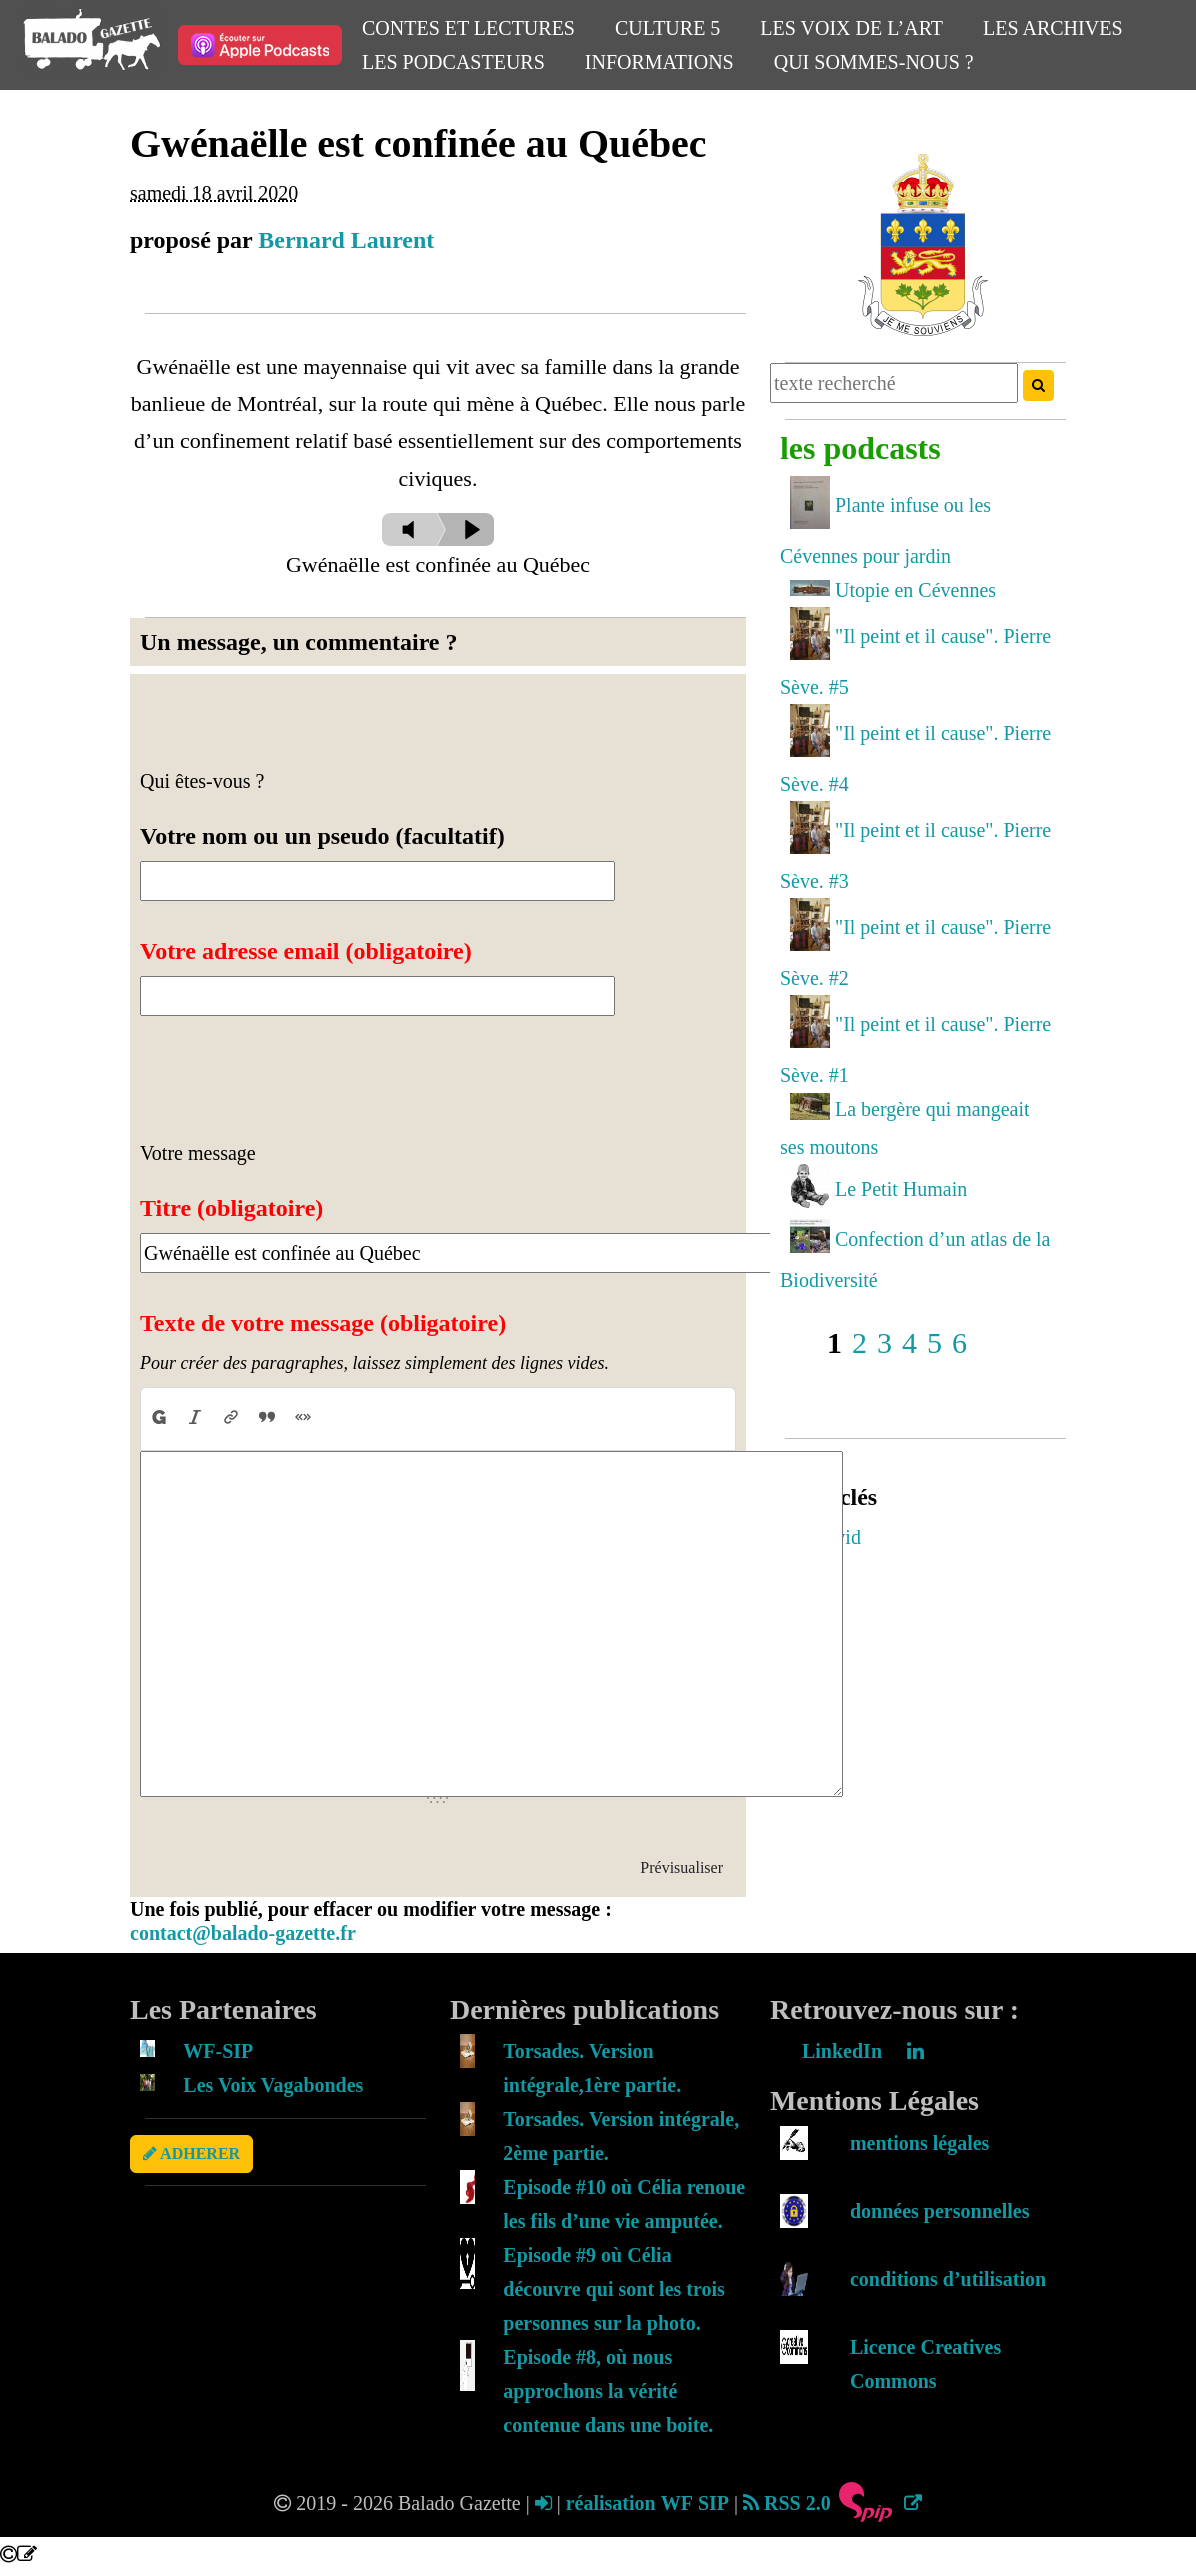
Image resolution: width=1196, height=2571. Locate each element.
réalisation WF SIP (650, 2503)
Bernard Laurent (346, 240)
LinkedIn (863, 2051)
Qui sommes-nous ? (874, 62)
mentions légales (919, 2143)
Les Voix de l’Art (851, 28)
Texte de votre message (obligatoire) (323, 1323)
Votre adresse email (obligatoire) (306, 951)
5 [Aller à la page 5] (934, 1342)
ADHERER (191, 2153)
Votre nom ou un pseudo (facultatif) (322, 836)
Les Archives (1052, 28)
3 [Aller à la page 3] (884, 1342)
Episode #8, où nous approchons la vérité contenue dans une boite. (608, 2391)
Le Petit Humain (901, 1189)
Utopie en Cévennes (915, 590)
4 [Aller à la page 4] (909, 1342)
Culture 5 (667, 28)
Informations (659, 62)
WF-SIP (218, 2051)
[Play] (465, 529)
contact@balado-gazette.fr (243, 1933)
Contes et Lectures (468, 28)
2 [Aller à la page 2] (859, 1342)
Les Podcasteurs (453, 62)
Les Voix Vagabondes (273, 2085)
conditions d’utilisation (948, 2279)
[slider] (413, 529)
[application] (438, 623)
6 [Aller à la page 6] (959, 1342)
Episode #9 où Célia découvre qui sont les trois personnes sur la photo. (614, 2289)
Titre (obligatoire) (231, 1208)
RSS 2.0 (787, 2503)
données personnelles (939, 2211)
